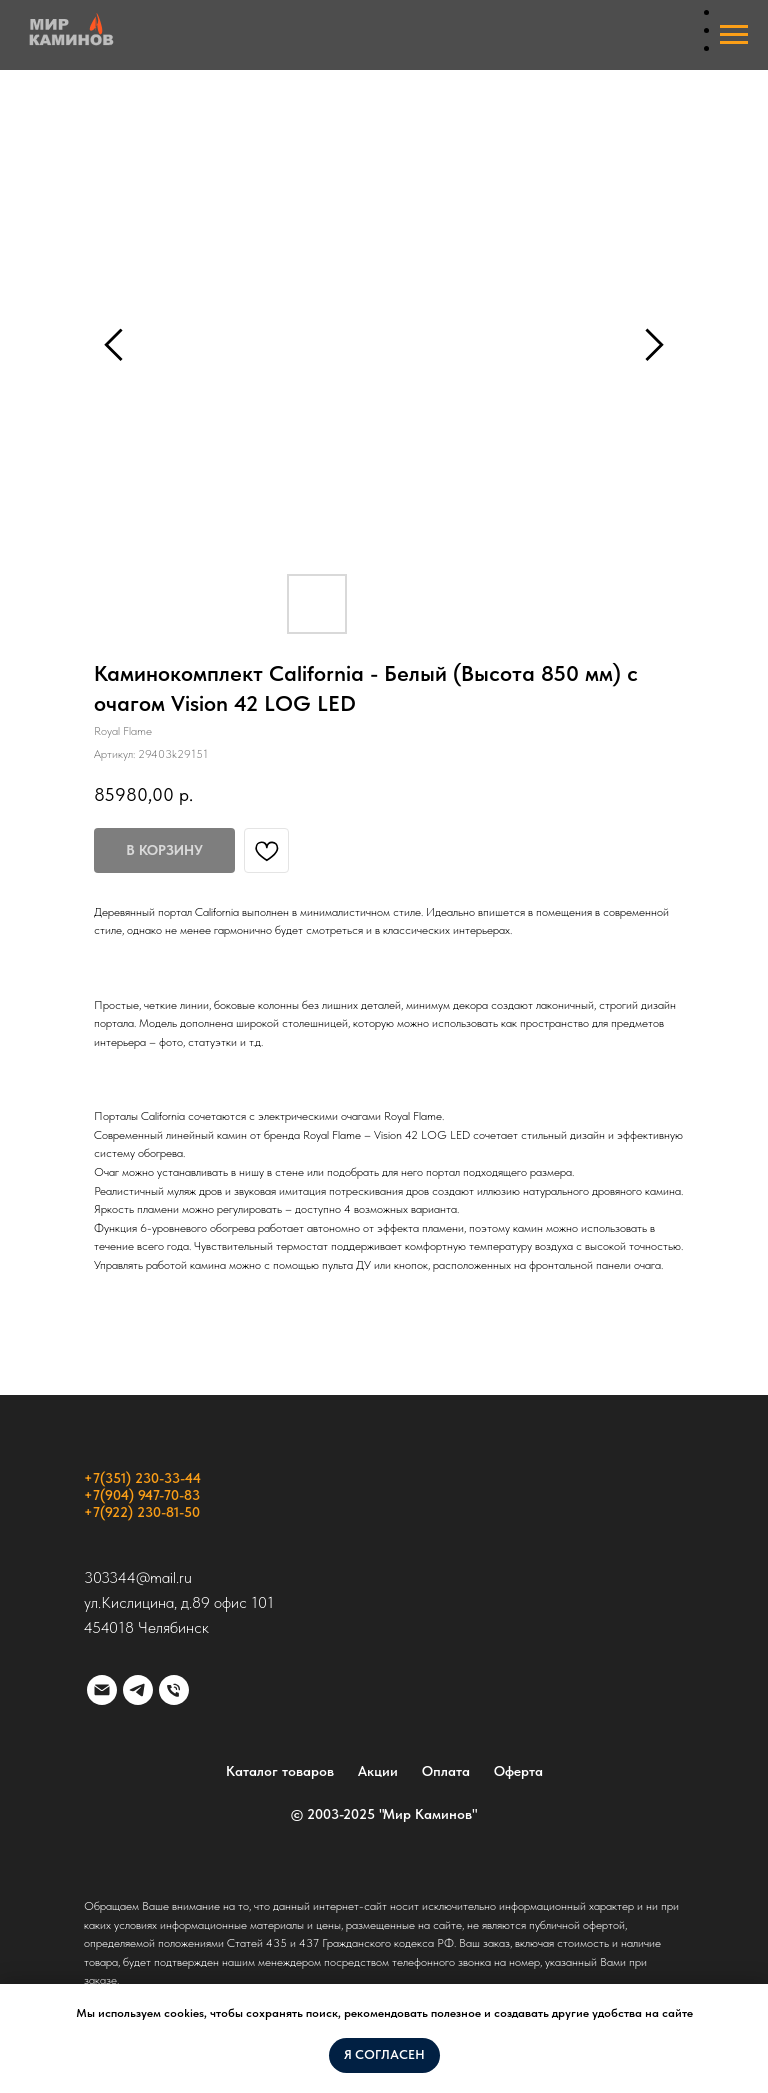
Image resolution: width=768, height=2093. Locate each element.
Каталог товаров (280, 1771)
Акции (378, 1771)
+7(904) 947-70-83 (142, 1495)
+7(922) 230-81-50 (142, 1512)
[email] (102, 1690)
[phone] (174, 1690)
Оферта (518, 1771)
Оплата (446, 1771)
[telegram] (138, 1690)
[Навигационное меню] (734, 35)
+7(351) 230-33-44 (142, 1478)
